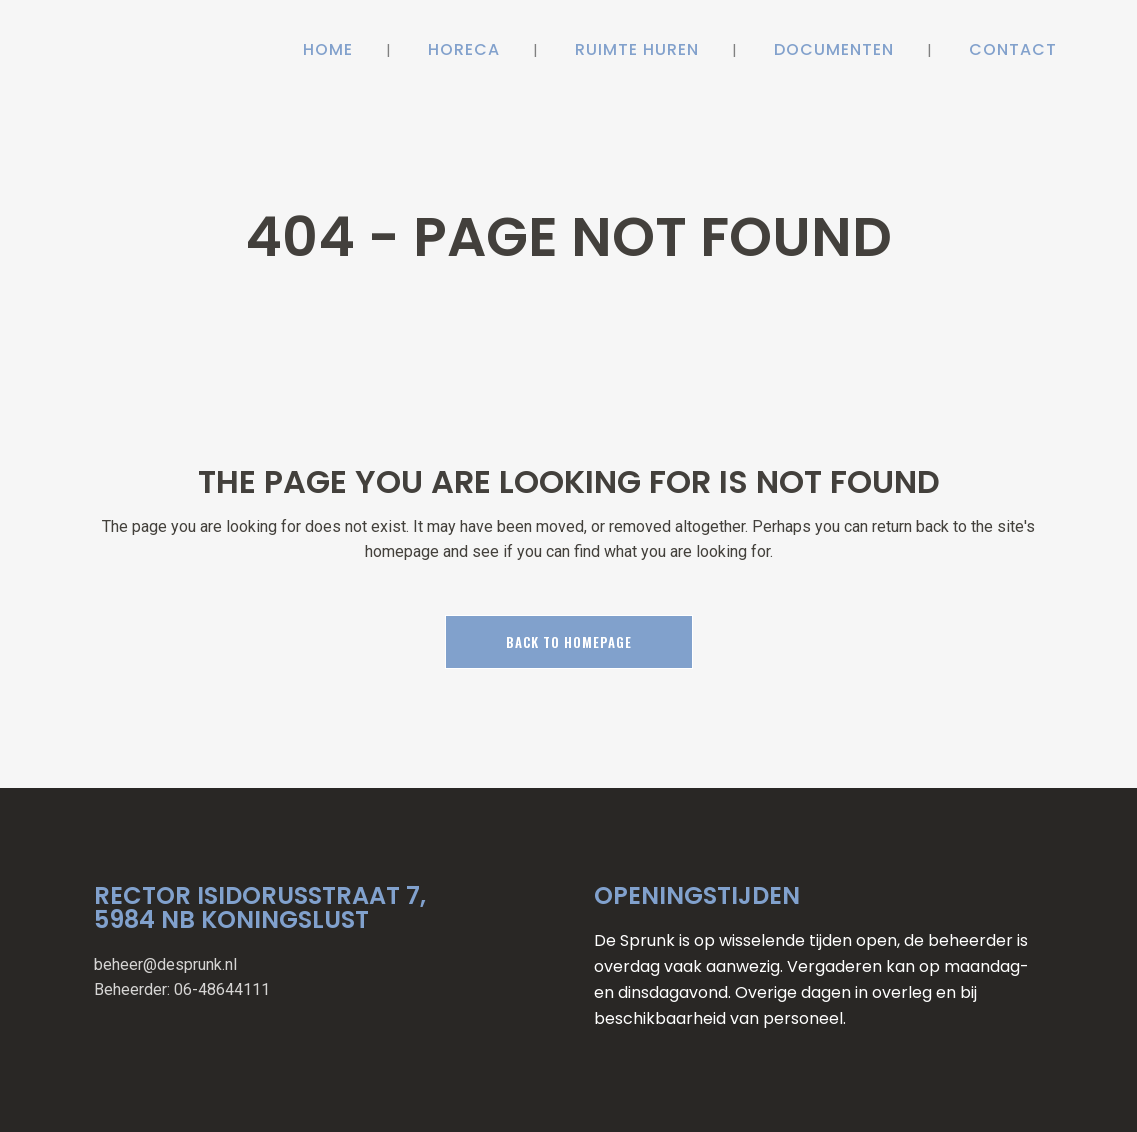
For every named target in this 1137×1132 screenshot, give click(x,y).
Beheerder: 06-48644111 (182, 989)
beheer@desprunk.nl (165, 964)
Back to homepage (569, 642)
